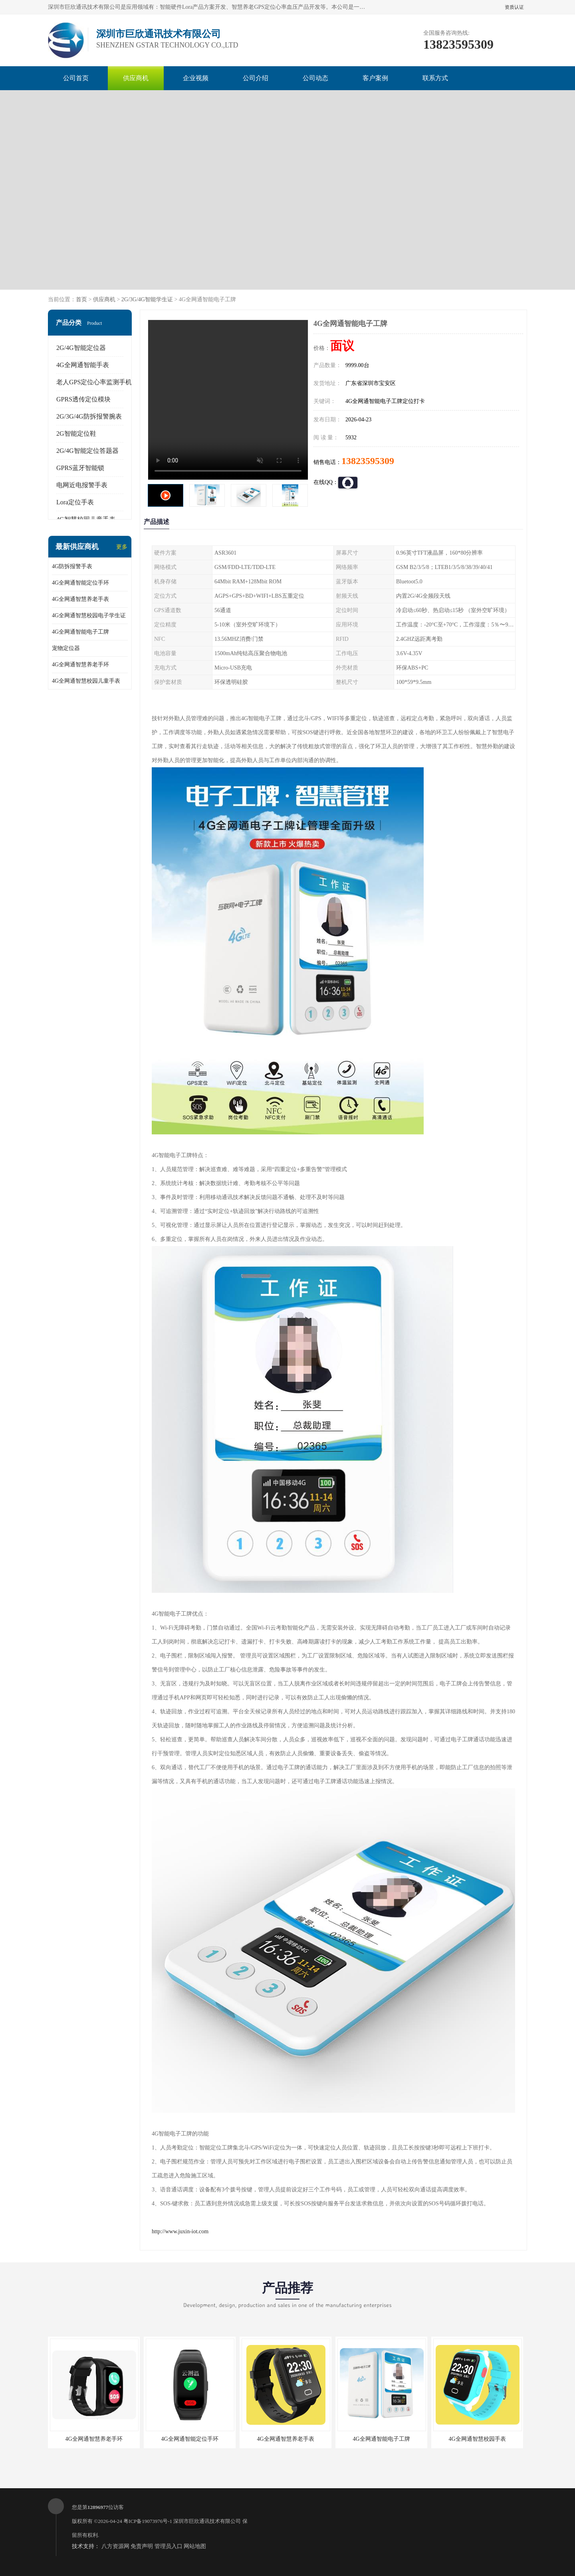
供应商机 (136, 78)
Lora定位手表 (75, 502)
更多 (121, 547)
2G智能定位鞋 (76, 433)
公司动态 (315, 78)
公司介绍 (255, 78)
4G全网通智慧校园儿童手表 (86, 681)
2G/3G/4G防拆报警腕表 (89, 416)
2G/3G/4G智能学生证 (147, 299)
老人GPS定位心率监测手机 (94, 382)
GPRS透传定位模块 (83, 399)
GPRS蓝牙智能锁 (80, 467)
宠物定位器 (66, 648)
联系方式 (435, 78)
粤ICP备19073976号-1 (147, 2521)
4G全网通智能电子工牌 (80, 632)
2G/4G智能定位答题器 (87, 450)
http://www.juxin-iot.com (180, 2231)
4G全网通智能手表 (82, 365)
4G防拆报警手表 (72, 566)
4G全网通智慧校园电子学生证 (89, 615)
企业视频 (195, 78)
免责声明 (142, 2546)
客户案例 (375, 78)
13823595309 (367, 461)
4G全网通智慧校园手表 (477, 2439)
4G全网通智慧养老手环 (80, 665)
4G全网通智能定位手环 (80, 583)
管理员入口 (168, 2546)
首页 (81, 299)
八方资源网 (115, 2546)
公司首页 (76, 78)
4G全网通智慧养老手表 (80, 599)
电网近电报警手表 (81, 485)
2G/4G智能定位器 (81, 347)
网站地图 (195, 2546)
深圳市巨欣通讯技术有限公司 (207, 2521)
